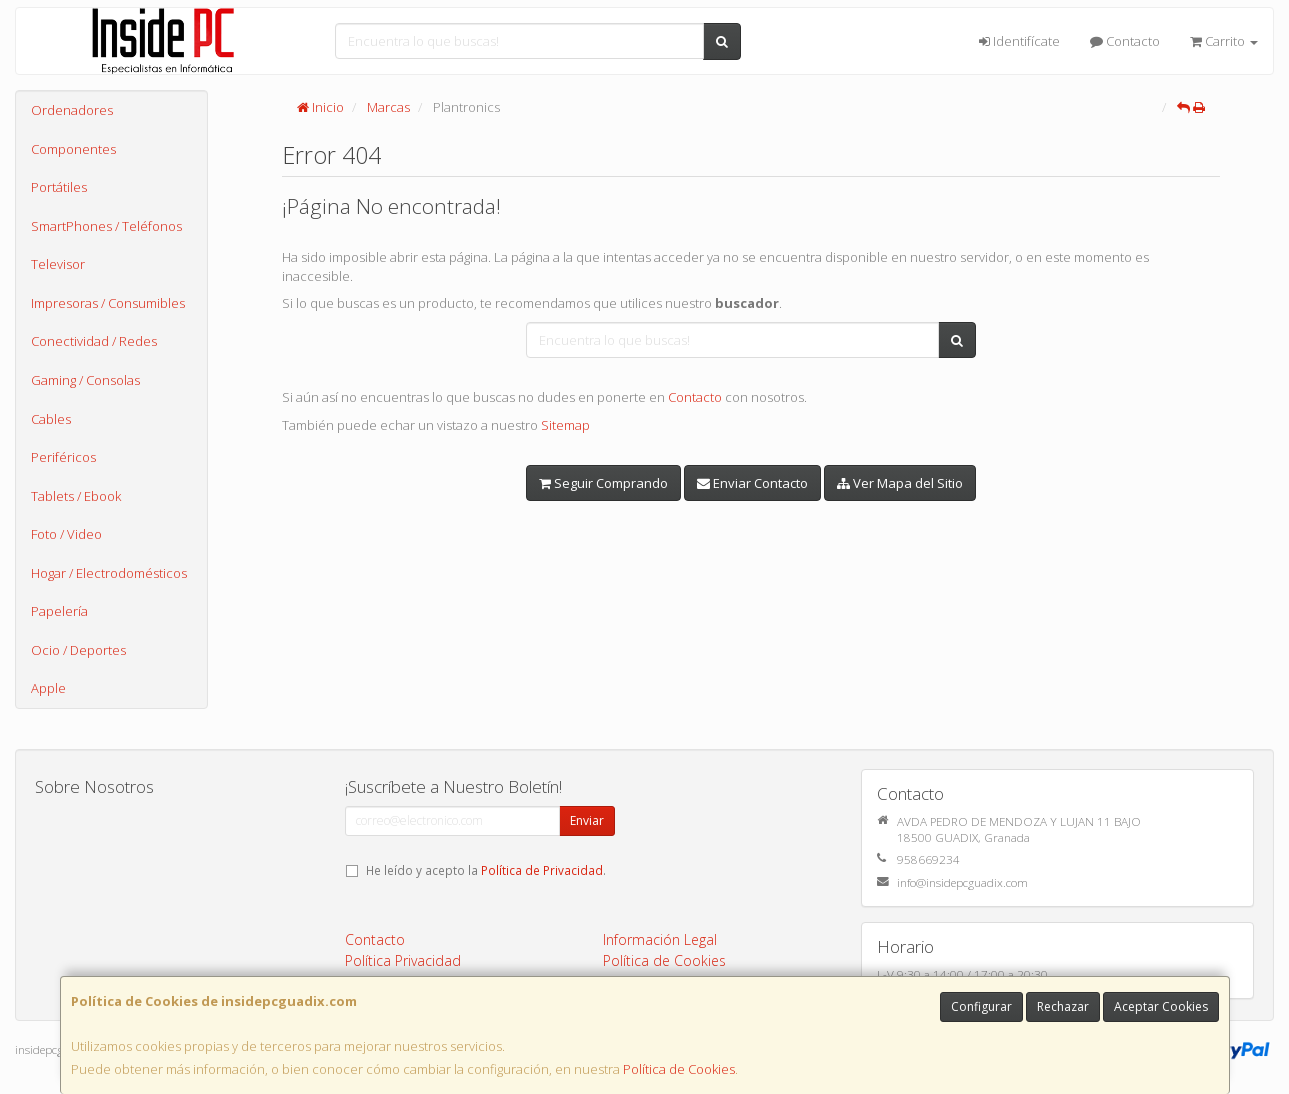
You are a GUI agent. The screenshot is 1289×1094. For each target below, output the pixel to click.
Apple (48, 688)
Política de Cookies (679, 1069)
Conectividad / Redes (94, 341)
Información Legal (660, 939)
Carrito (1224, 41)
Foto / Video (66, 534)
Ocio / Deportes (78, 650)
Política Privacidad (403, 960)
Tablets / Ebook (76, 496)
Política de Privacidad (542, 870)
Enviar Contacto (752, 483)
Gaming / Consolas (85, 380)
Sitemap (565, 425)
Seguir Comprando (603, 483)
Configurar (981, 1006)
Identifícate (1019, 41)
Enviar (587, 820)
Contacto (1125, 41)
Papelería (59, 611)
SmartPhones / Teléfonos (106, 226)
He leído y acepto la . (486, 870)
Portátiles (59, 187)
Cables (51, 419)
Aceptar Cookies (1161, 1006)
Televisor (58, 264)
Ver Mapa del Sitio (900, 483)
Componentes (73, 149)
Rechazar (1063, 1006)
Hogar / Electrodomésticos (109, 573)
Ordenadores (72, 110)
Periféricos (63, 457)
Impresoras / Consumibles (108, 303)
